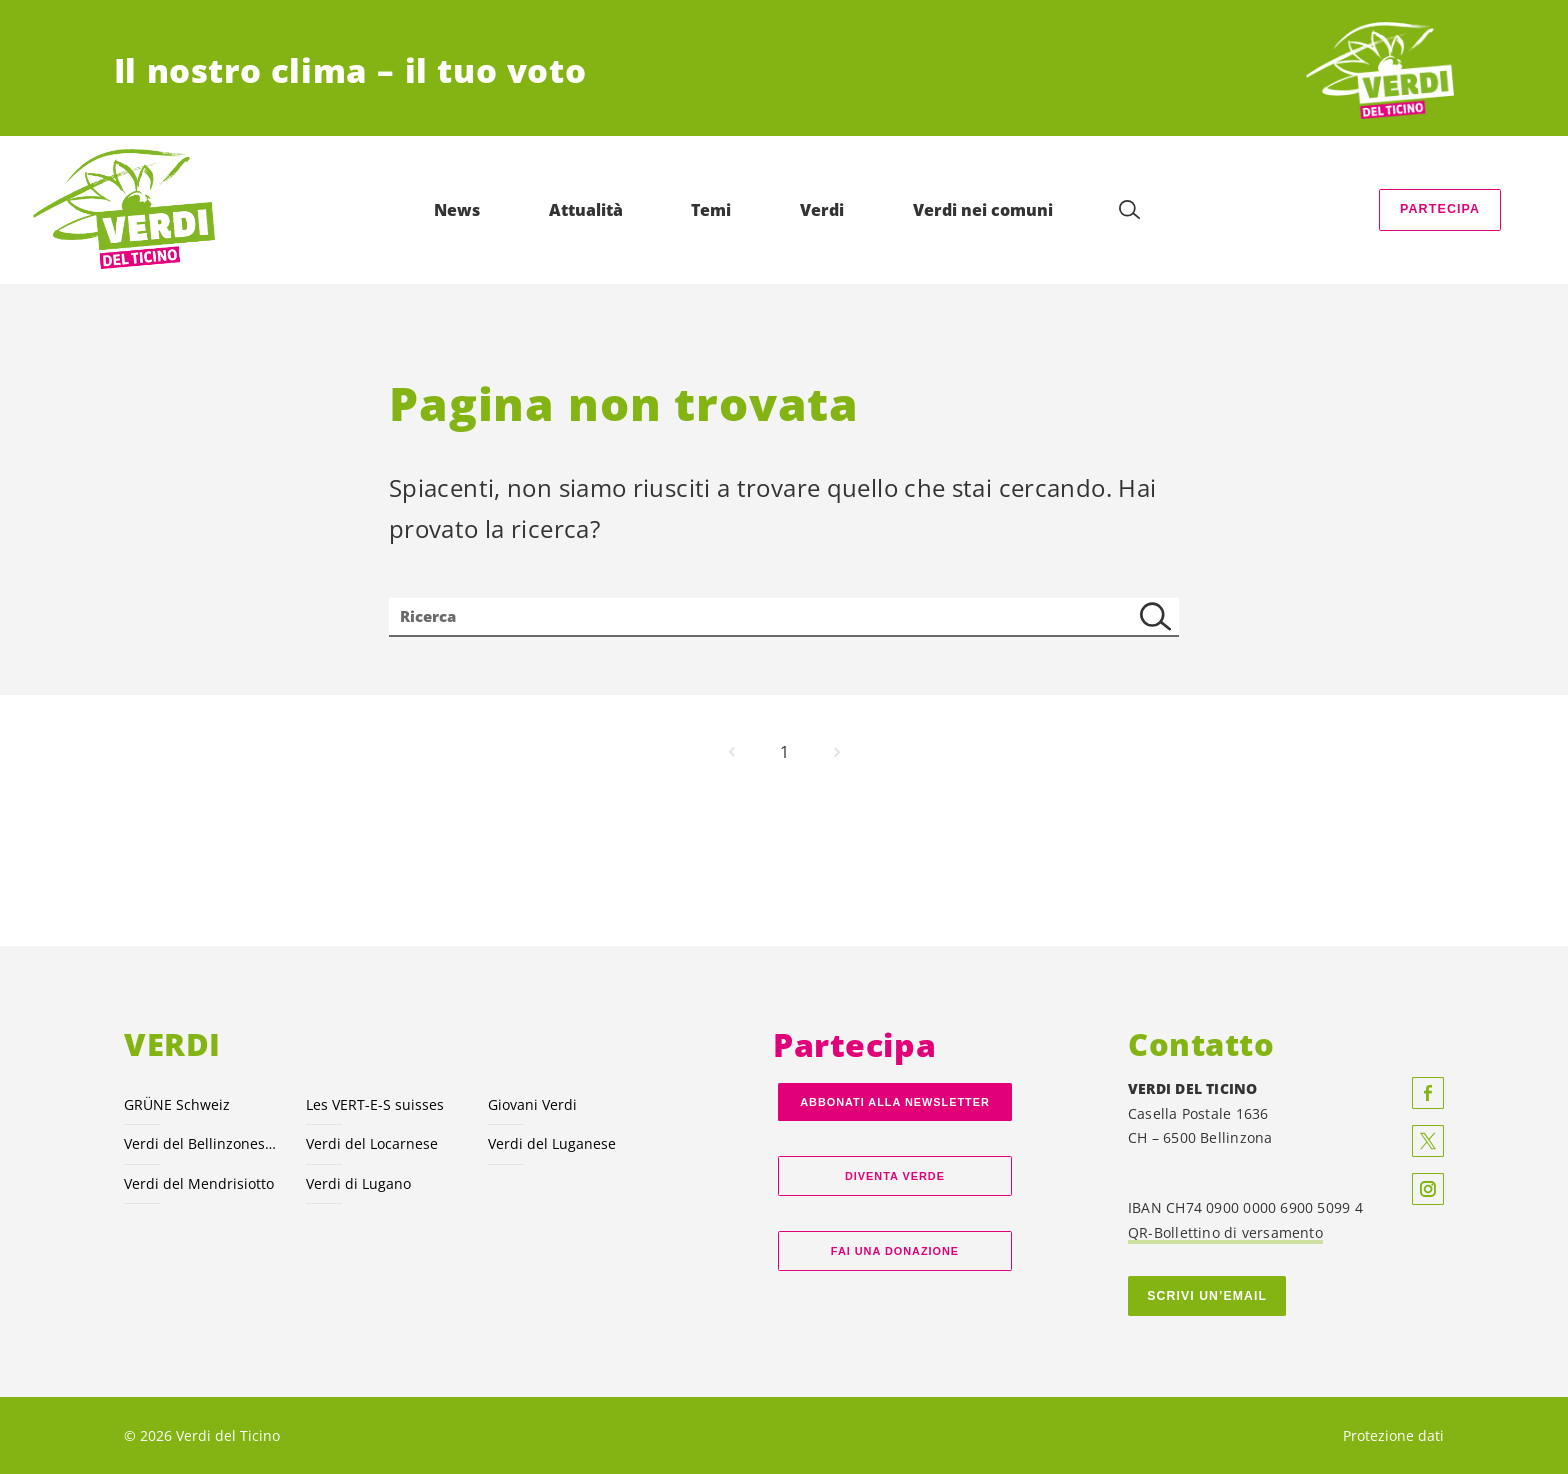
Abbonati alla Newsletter (895, 1102)
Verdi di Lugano (358, 1183)
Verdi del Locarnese (372, 1143)
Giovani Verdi (532, 1104)
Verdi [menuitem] (826, 210)
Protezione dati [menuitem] (1393, 1435)
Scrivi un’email (1207, 1296)
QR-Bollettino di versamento (1225, 1232)
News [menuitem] (461, 210)
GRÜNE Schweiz (177, 1104)
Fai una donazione (895, 1251)
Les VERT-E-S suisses (375, 1104)
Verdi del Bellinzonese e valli (203, 1143)
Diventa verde (895, 1176)
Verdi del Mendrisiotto (199, 1183)
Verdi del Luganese (552, 1143)
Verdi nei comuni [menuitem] (987, 210)
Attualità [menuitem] (590, 210)
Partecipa (1440, 209)
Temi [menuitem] (715, 210)
